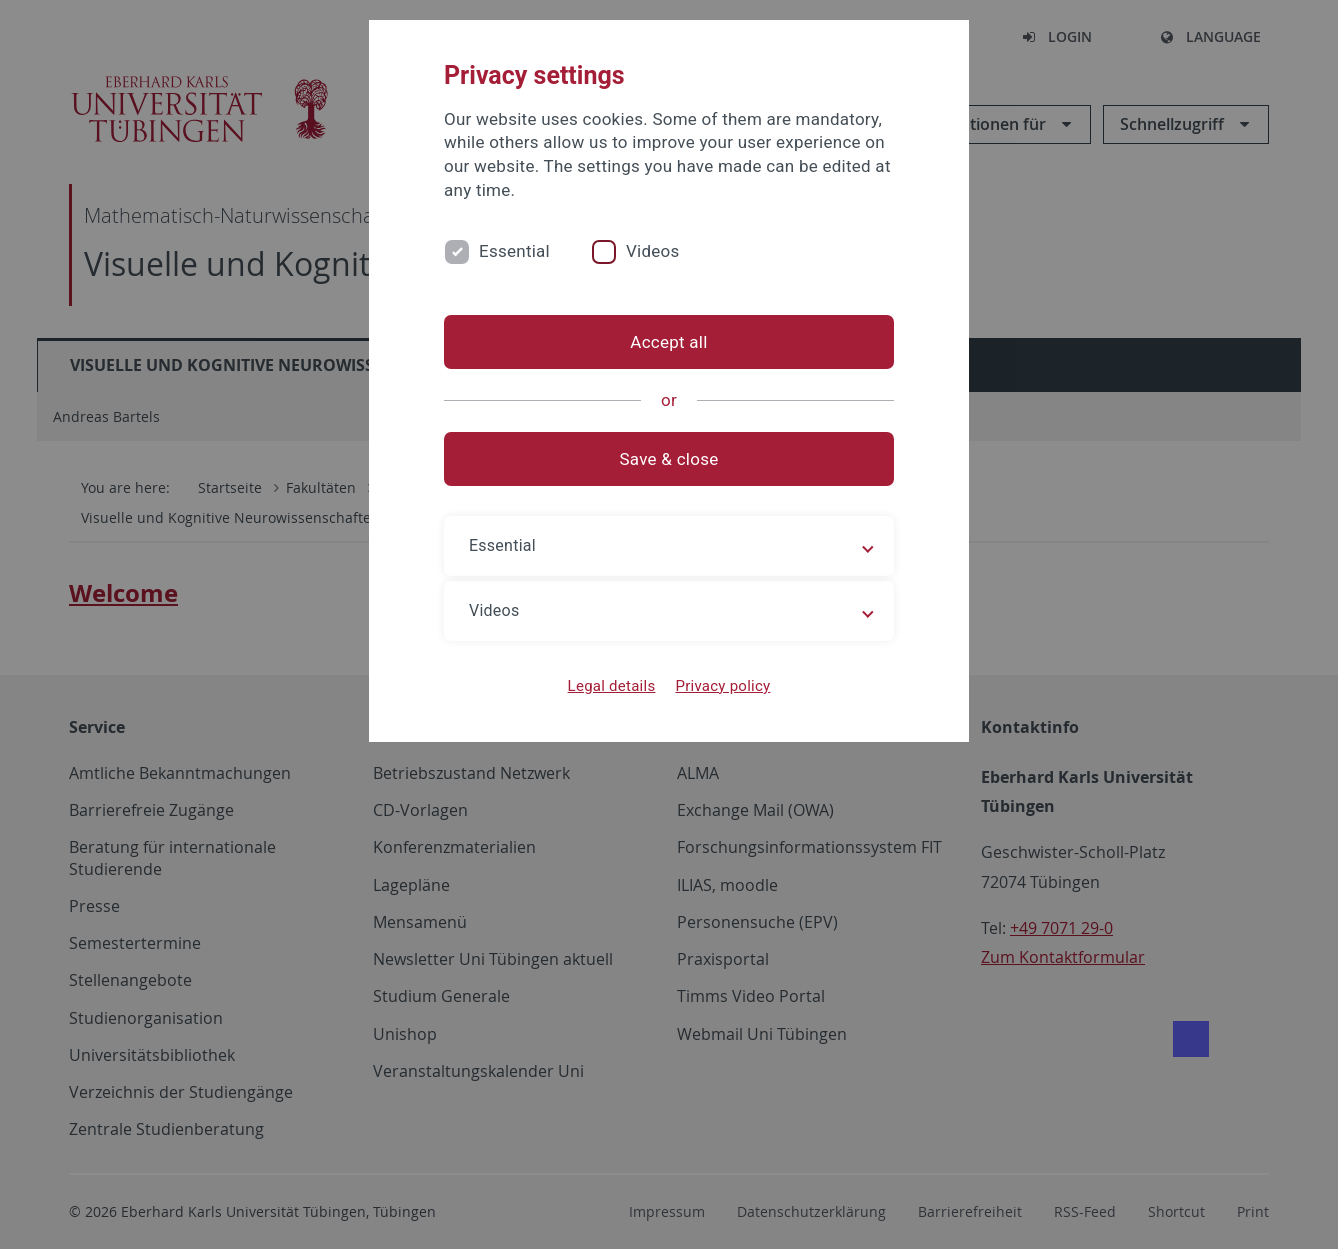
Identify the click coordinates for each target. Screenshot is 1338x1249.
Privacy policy (722, 686)
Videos (653, 251)
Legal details (612, 686)
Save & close (669, 459)
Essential (514, 251)
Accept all (668, 342)
